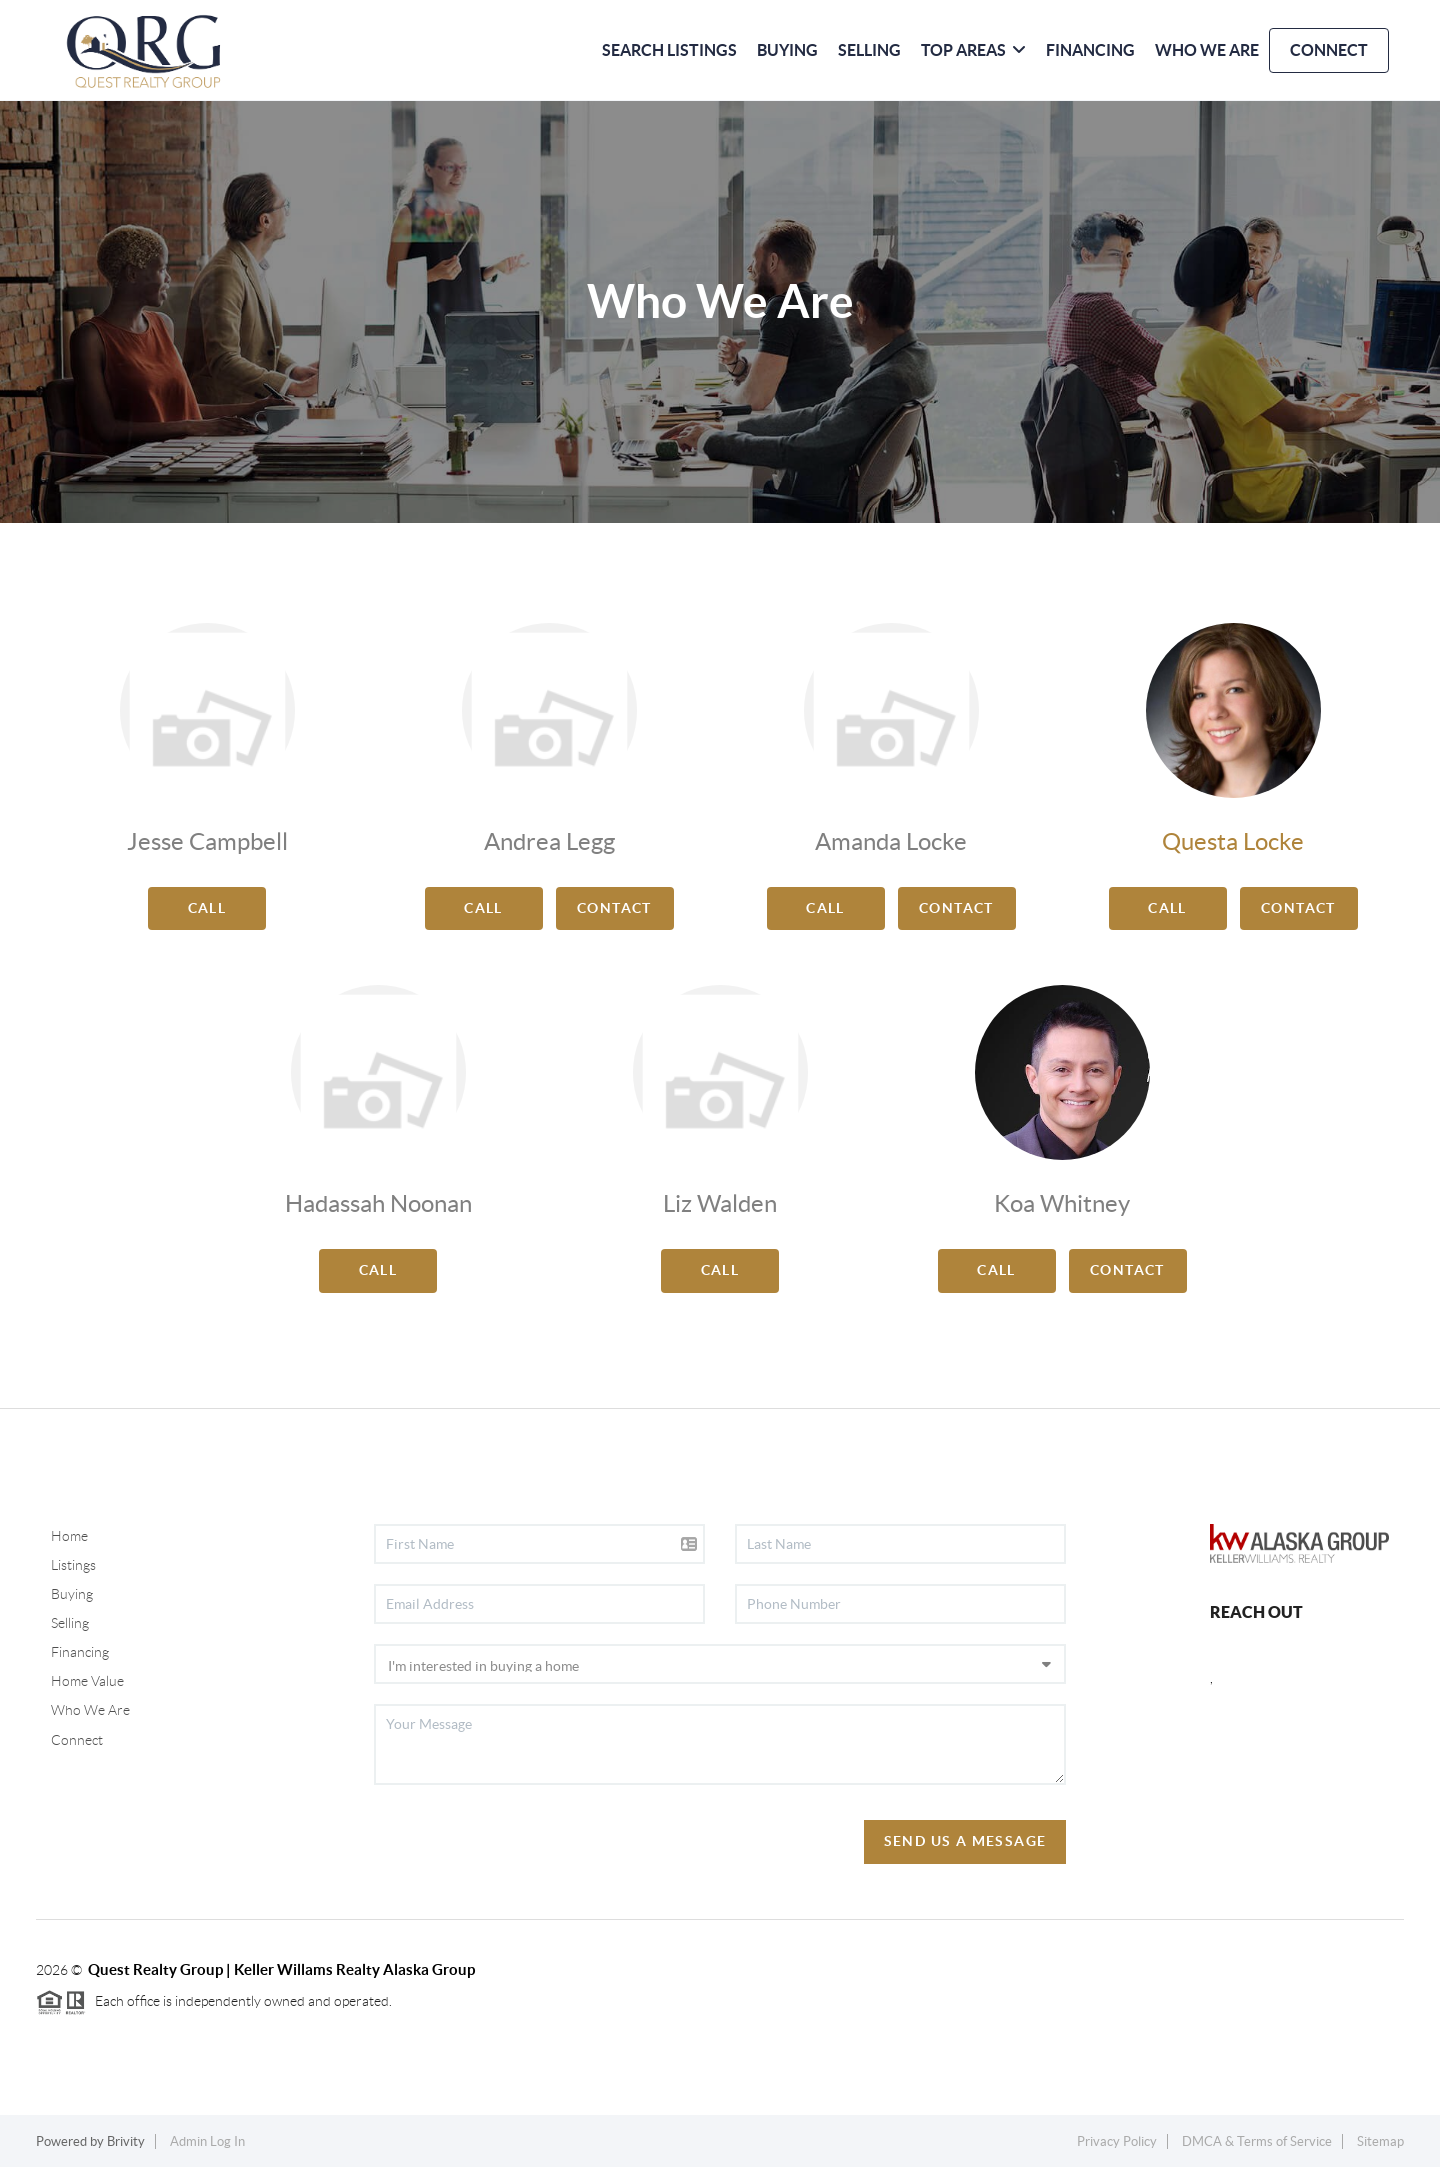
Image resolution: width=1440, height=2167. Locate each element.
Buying (72, 1594)
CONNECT (1329, 50)
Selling (70, 1623)
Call (207, 908)
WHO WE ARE (1207, 50)
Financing (80, 1652)
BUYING (787, 50)
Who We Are (90, 1710)
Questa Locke (1233, 841)
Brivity (126, 2141)
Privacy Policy (1117, 2141)
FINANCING (1090, 50)
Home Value (87, 1681)
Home (69, 1536)
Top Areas (973, 50)
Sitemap (1380, 2141)
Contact (614, 908)
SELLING (869, 50)
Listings (73, 1565)
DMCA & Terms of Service (1257, 2141)
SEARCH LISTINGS (669, 50)
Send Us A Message (965, 1841)
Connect (77, 1740)
